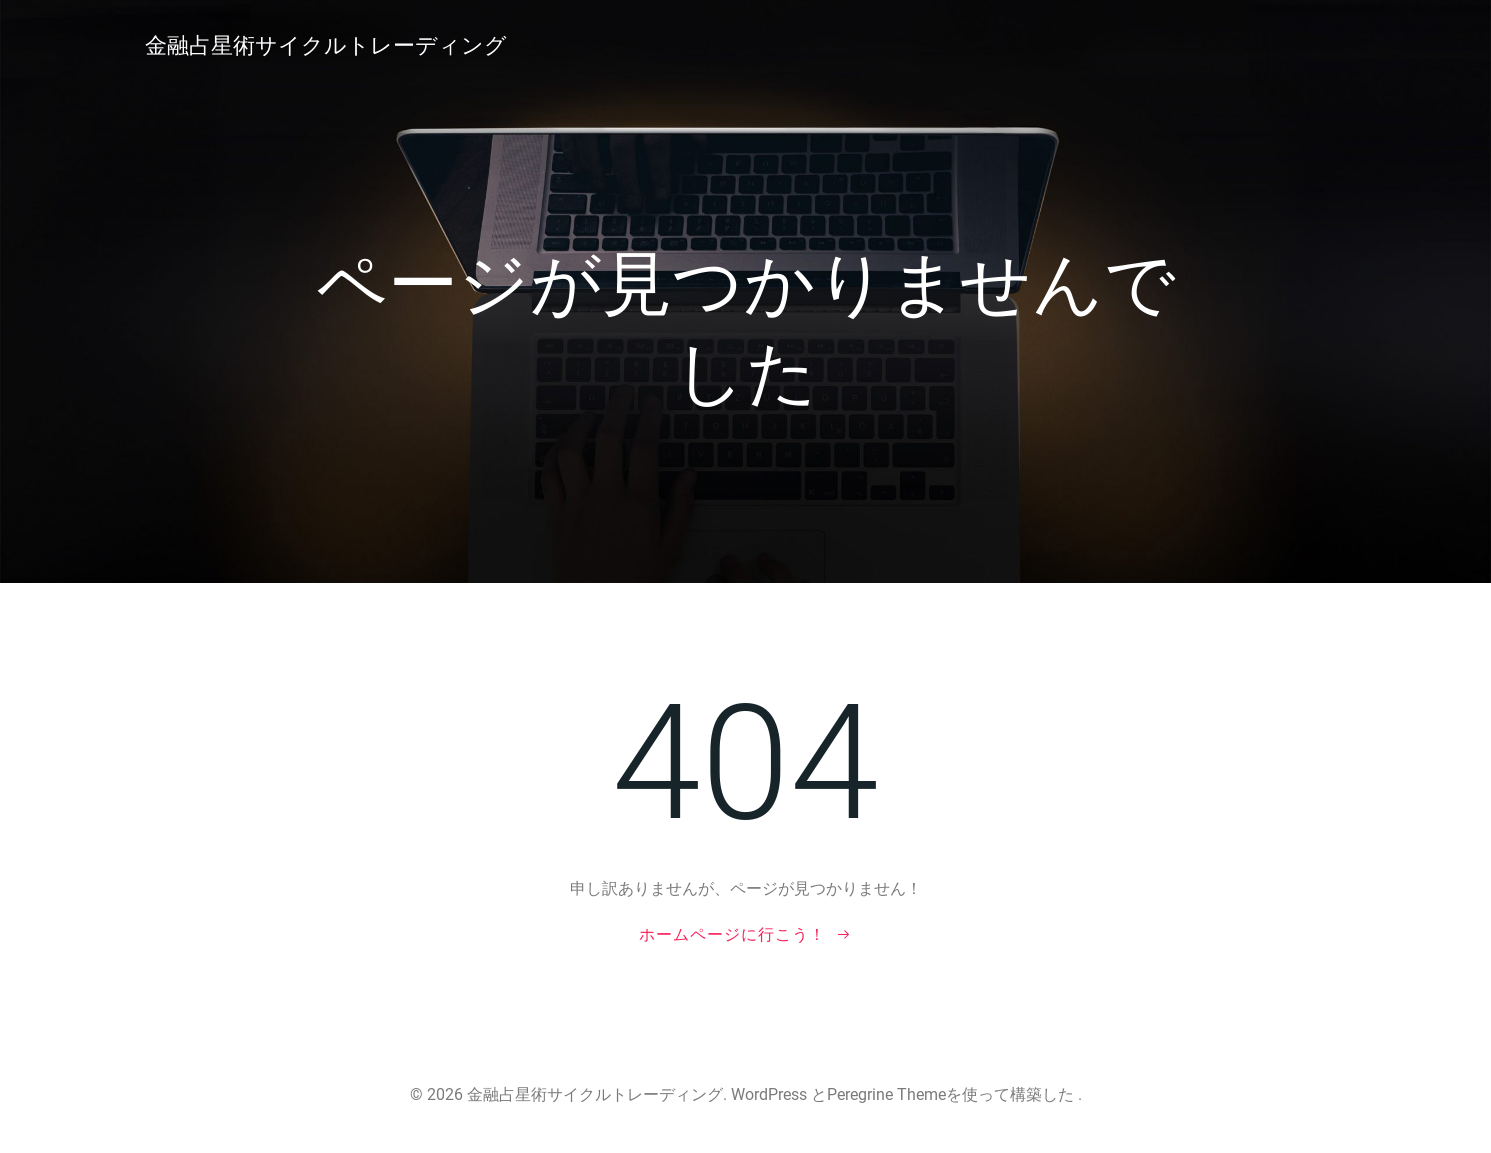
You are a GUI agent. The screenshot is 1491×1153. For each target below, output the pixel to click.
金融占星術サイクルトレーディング (326, 45)
